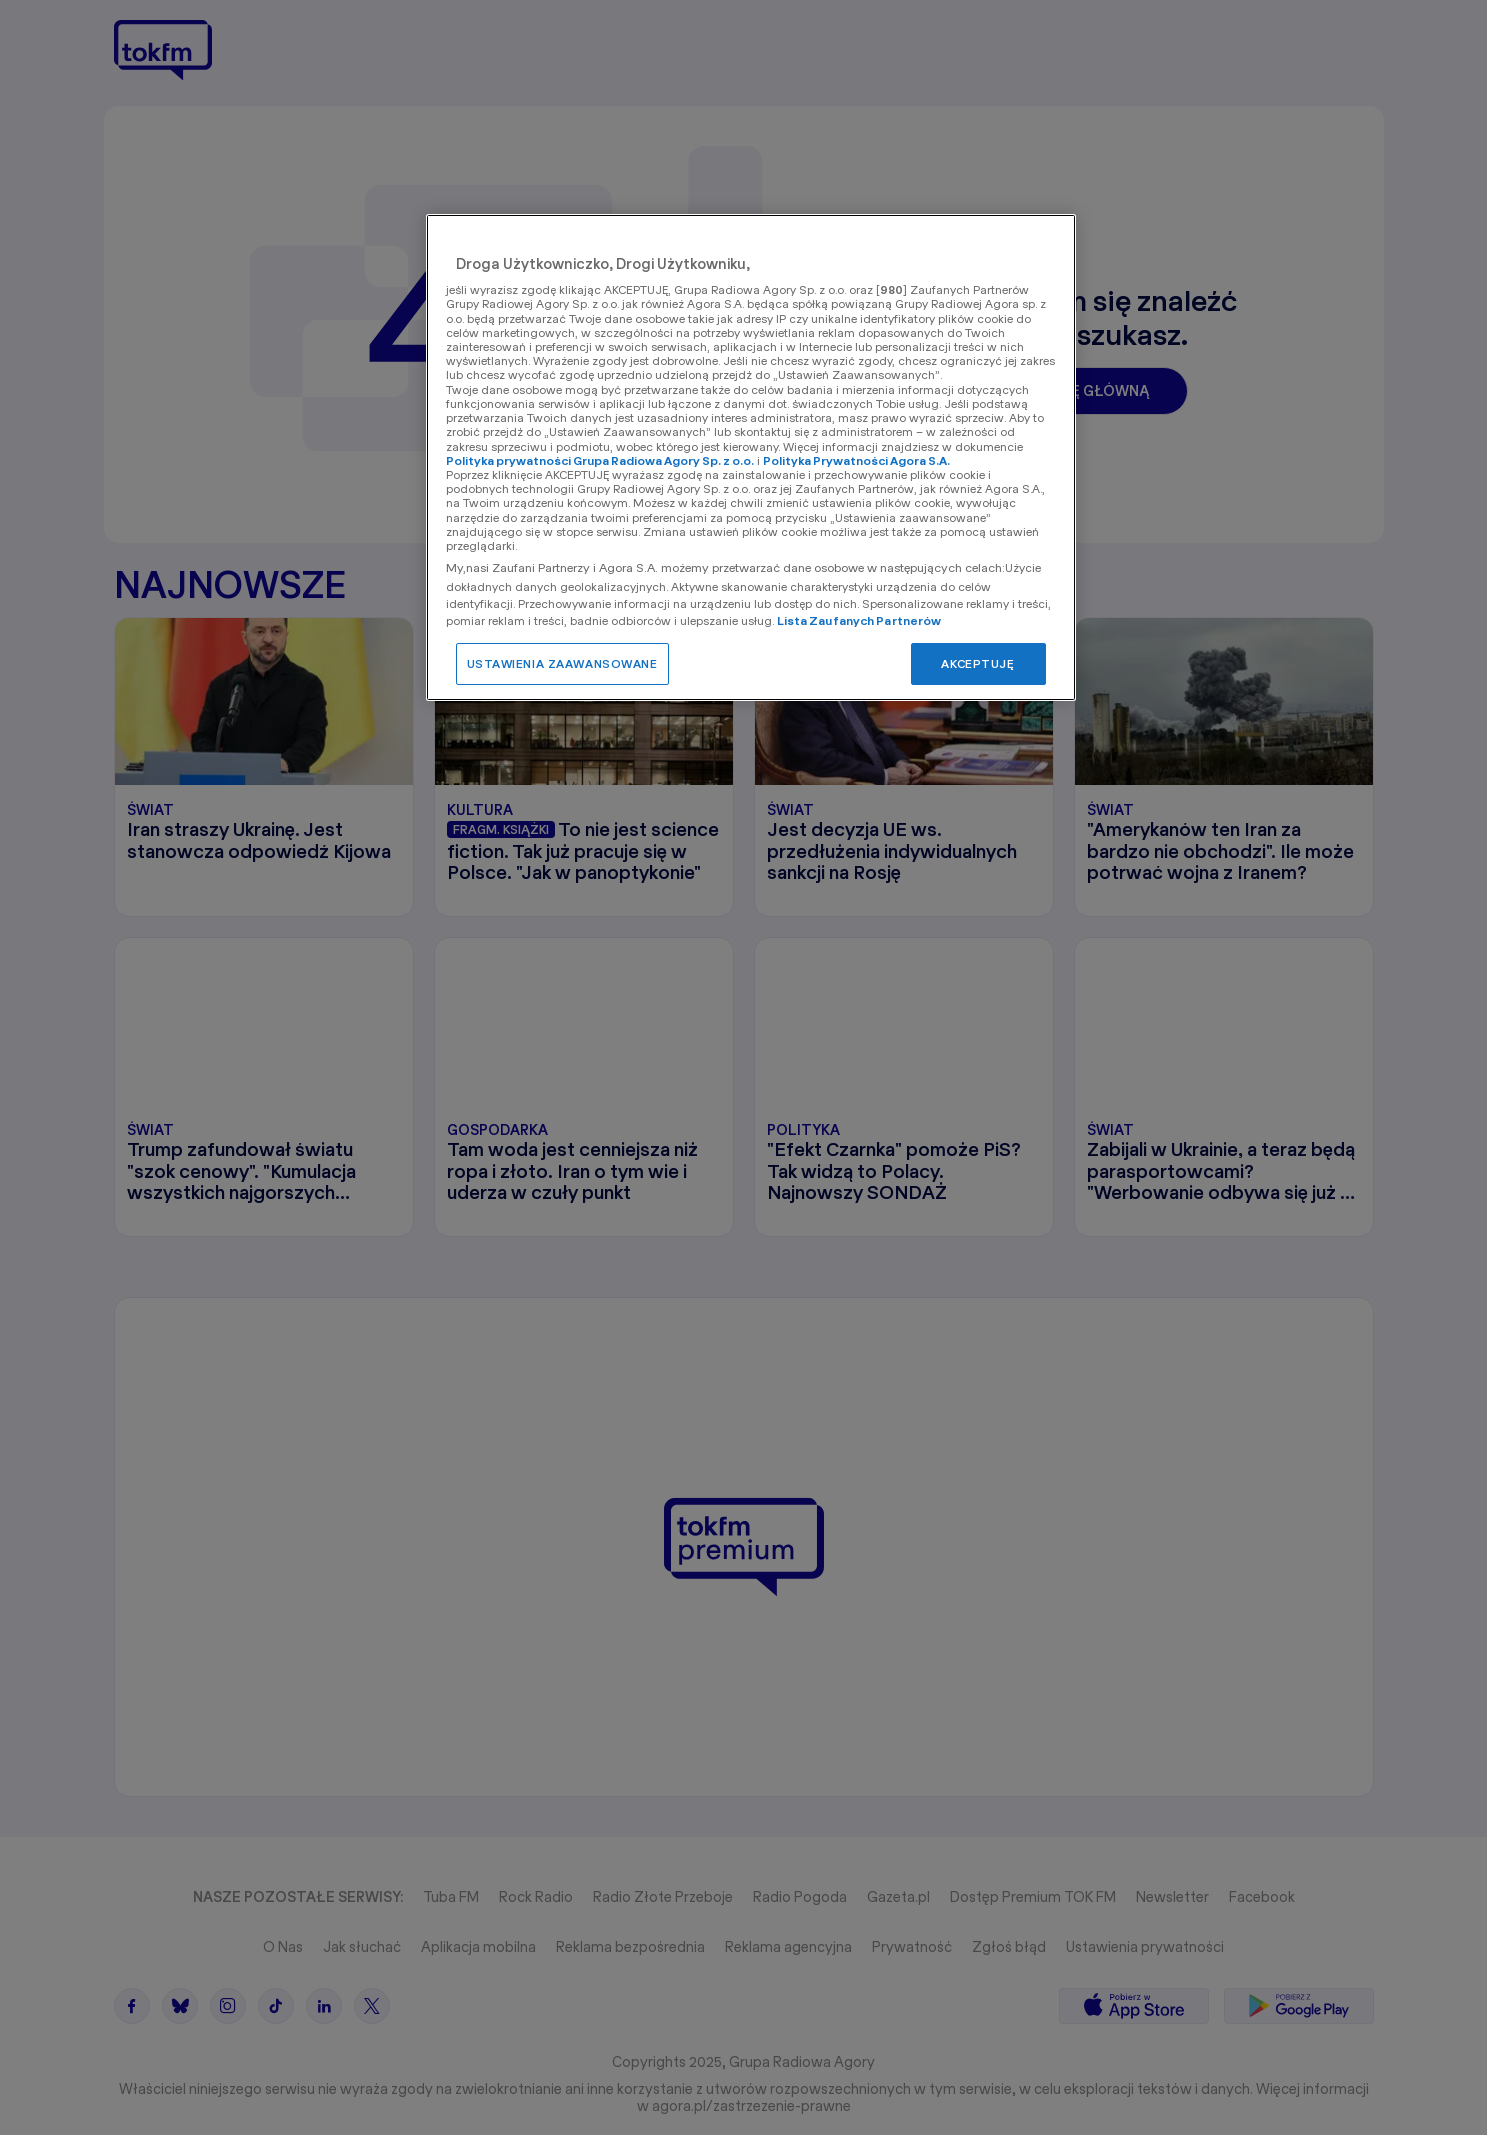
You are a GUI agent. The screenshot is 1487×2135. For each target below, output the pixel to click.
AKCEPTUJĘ (977, 663)
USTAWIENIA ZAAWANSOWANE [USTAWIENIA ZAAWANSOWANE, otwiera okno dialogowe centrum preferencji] (562, 663)
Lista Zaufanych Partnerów (859, 620)
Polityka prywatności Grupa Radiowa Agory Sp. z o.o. (600, 460)
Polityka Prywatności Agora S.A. (856, 460)
